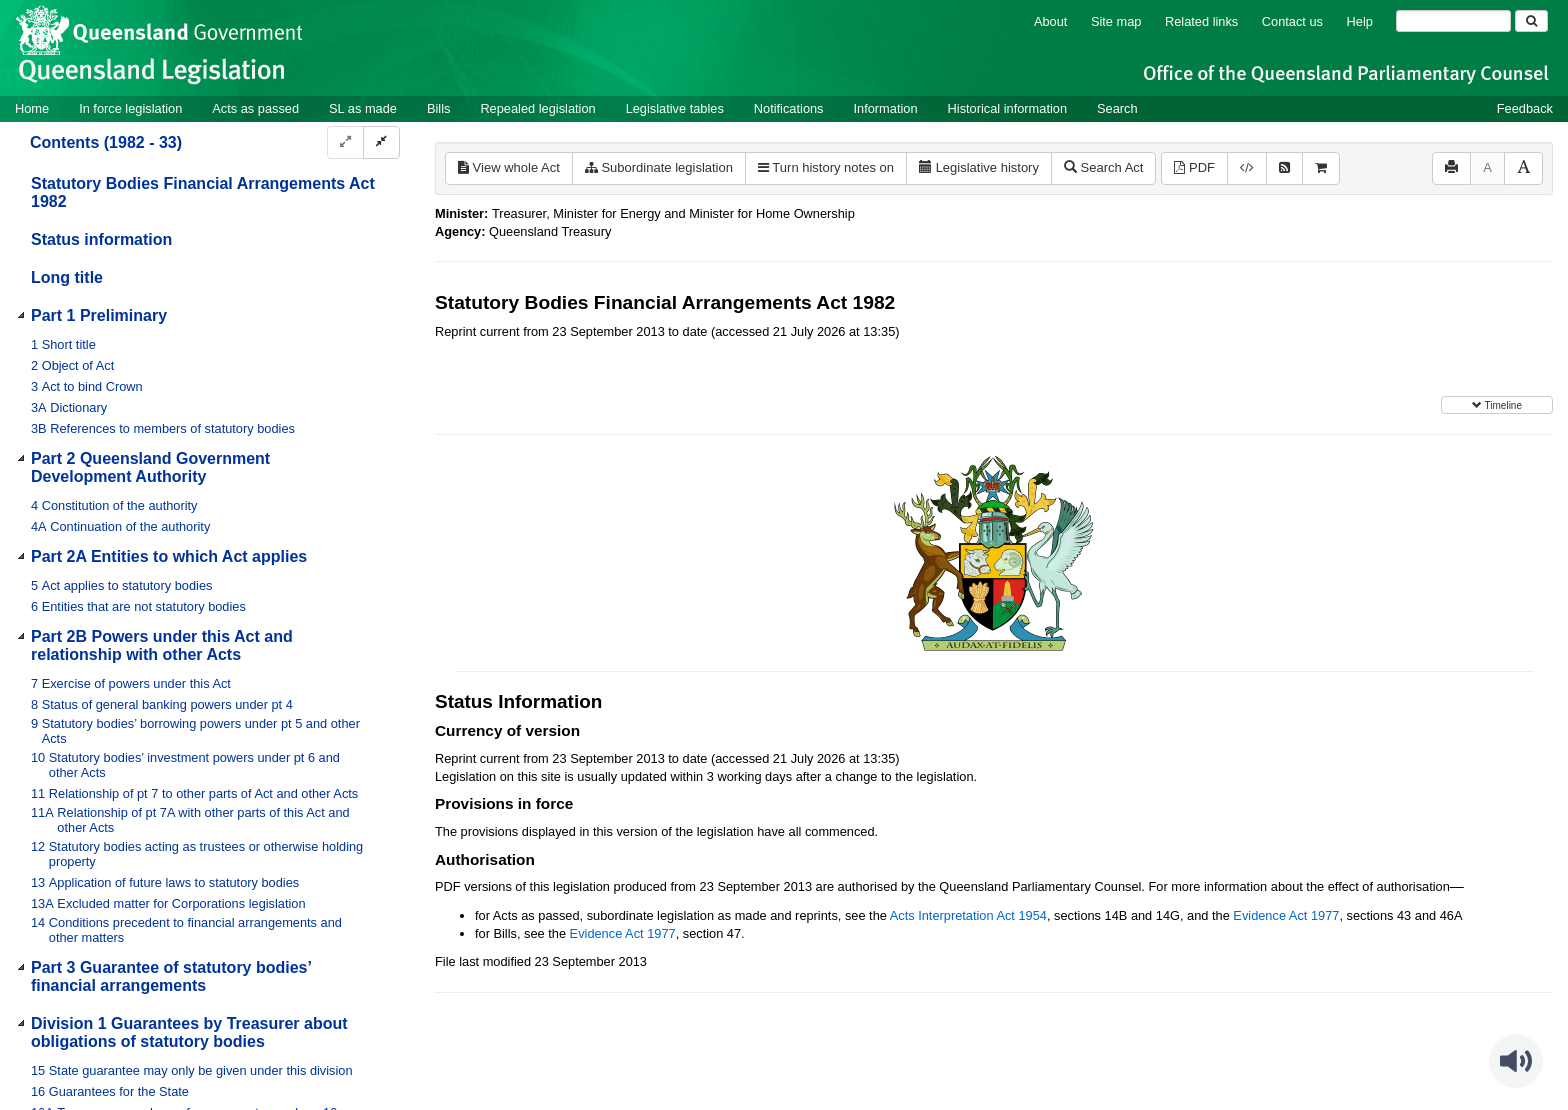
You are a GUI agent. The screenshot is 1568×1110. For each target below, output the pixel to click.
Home (32, 108)
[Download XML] (1247, 168)
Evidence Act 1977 (1286, 915)
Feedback (1525, 108)
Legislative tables (675, 108)
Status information (101, 239)
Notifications (789, 108)
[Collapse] (381, 142)
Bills (438, 108)
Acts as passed (255, 108)
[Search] (1453, 21)
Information (886, 108)
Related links (1201, 21)
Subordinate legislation (659, 167)
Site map (1116, 21)
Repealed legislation (537, 108)
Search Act (1103, 167)
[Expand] (345, 142)
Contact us (1292, 21)
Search (1117, 108)
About (1050, 21)
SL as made (363, 108)
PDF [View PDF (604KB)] (1194, 167)
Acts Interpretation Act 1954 (968, 915)
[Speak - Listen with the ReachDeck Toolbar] (1516, 1061)
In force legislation (130, 108)
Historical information (1007, 108)
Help (1360, 21)
